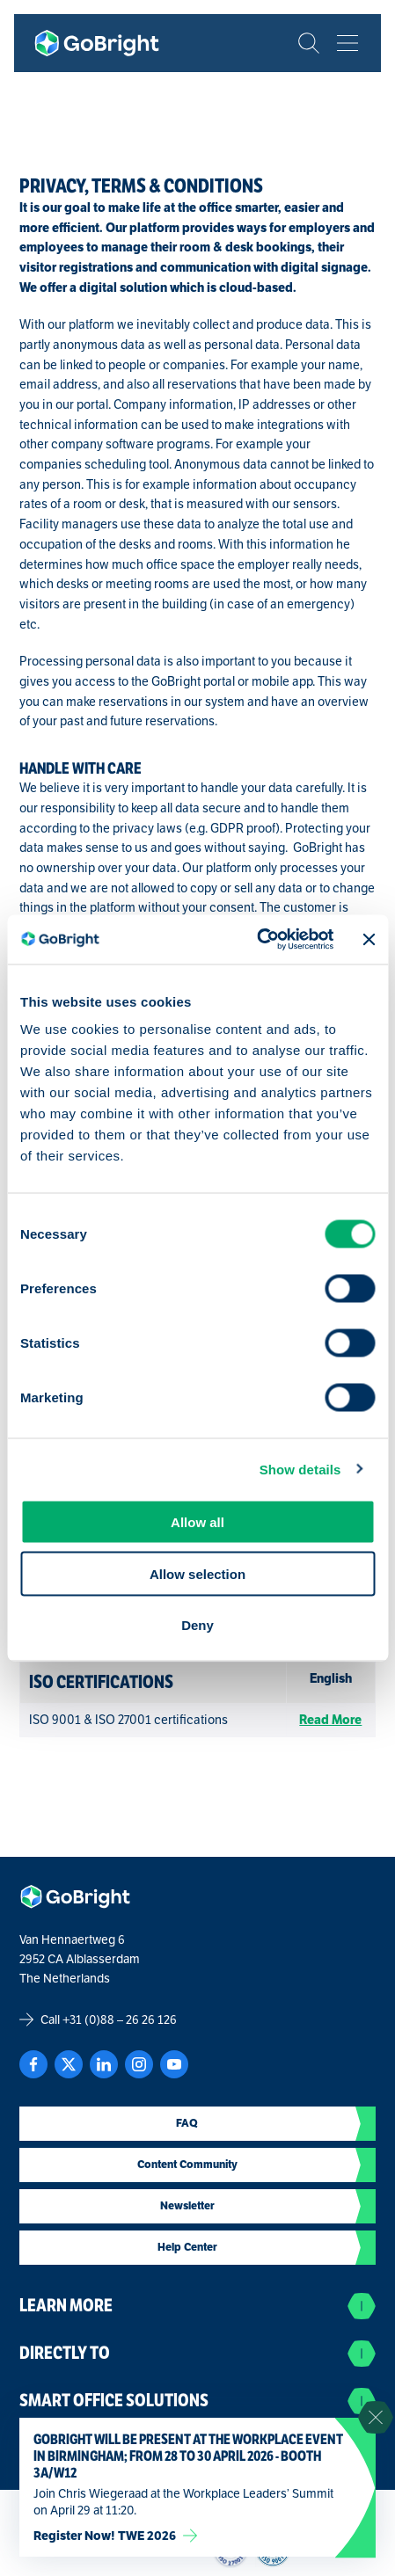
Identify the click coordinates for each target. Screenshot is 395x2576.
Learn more (197, 2306)
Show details (300, 1468)
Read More (330, 1720)
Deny (197, 1625)
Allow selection (197, 1573)
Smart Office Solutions (197, 2401)
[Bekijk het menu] (347, 43)
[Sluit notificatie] (375, 2417)
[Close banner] (368, 939)
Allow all (197, 1522)
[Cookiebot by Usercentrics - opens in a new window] (256, 939)
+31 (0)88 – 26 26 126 (119, 2019)
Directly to (197, 2353)
